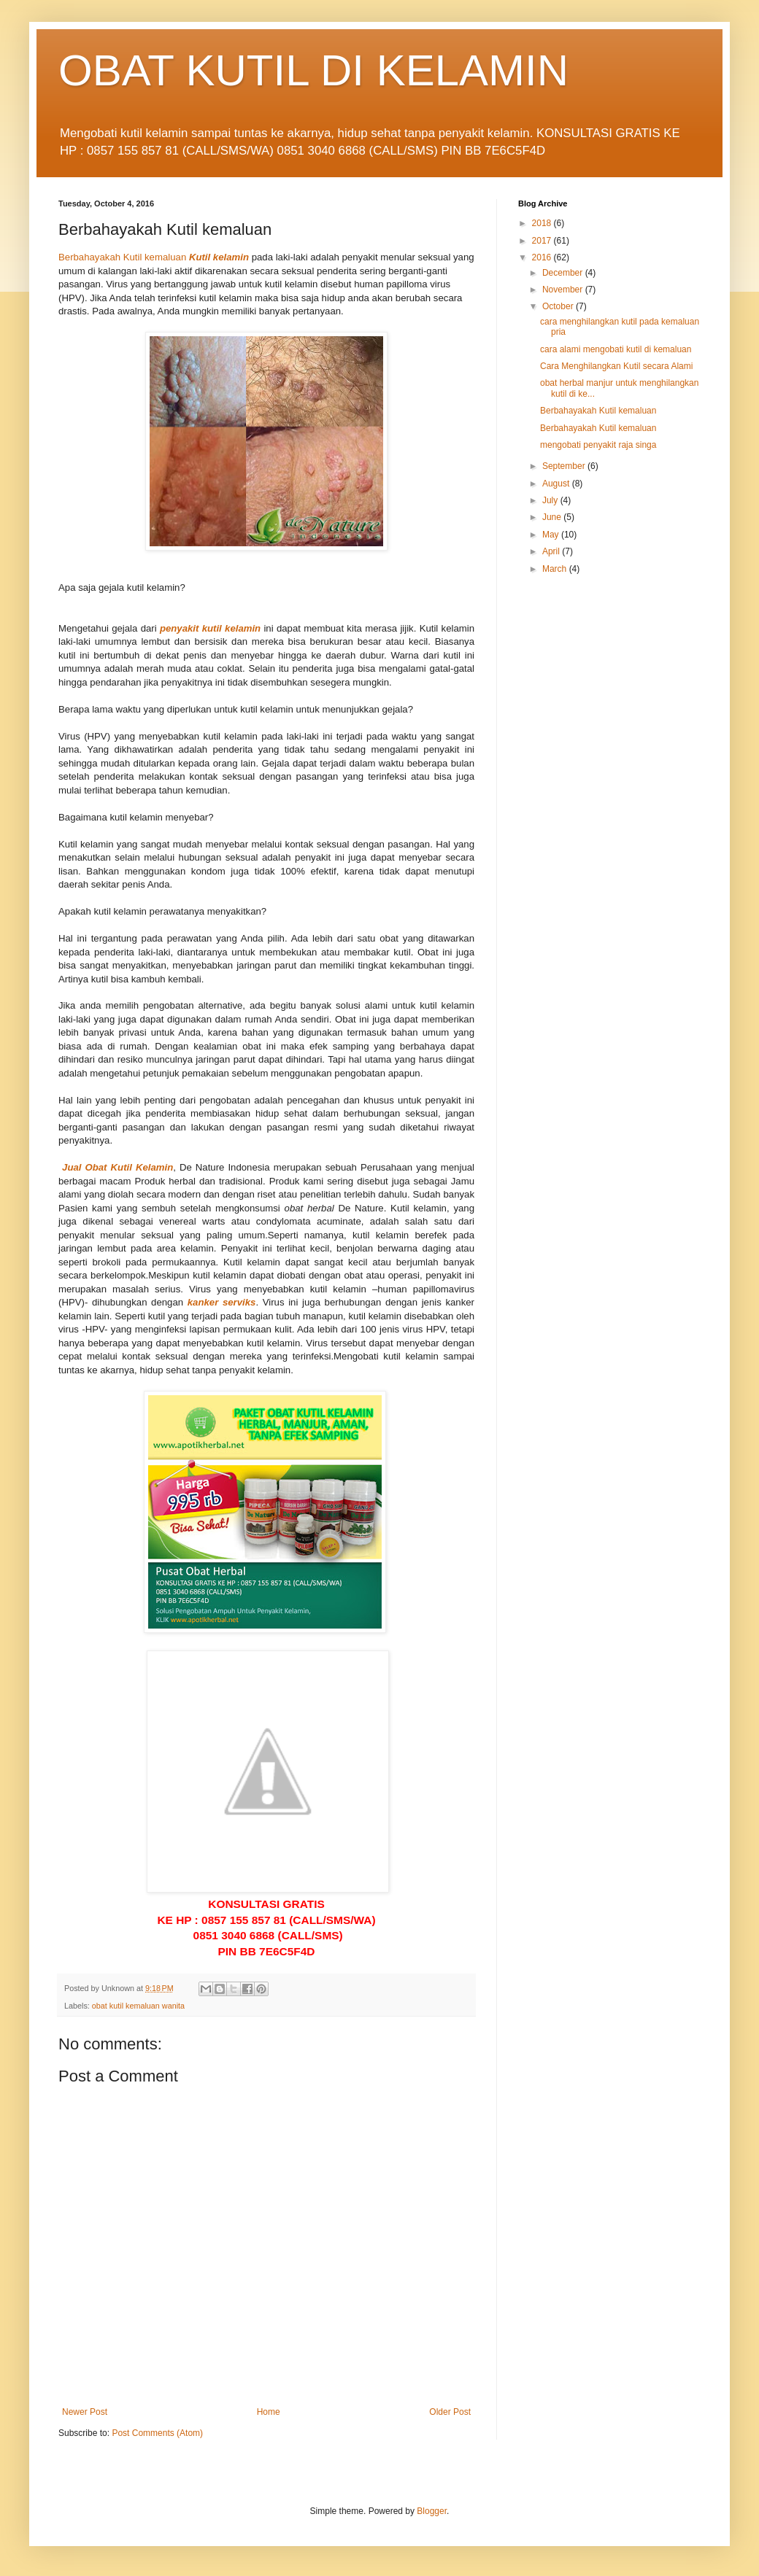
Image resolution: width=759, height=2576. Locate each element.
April (552, 551)
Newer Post (84, 2412)
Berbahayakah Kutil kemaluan (122, 257)
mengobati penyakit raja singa (598, 445)
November (563, 289)
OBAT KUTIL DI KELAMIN (313, 70)
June (552, 517)
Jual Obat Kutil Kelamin (117, 1167)
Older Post (450, 2412)
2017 (543, 241)
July (551, 500)
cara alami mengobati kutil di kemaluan (615, 349)
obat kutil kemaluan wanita (138, 2005)
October (559, 306)
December (563, 273)
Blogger (432, 2511)
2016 (543, 257)
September (564, 466)
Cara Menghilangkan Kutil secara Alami (616, 366)
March (555, 569)
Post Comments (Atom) (157, 2433)
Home (268, 2412)
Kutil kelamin (219, 257)
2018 (543, 223)
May (551, 534)
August (557, 483)
